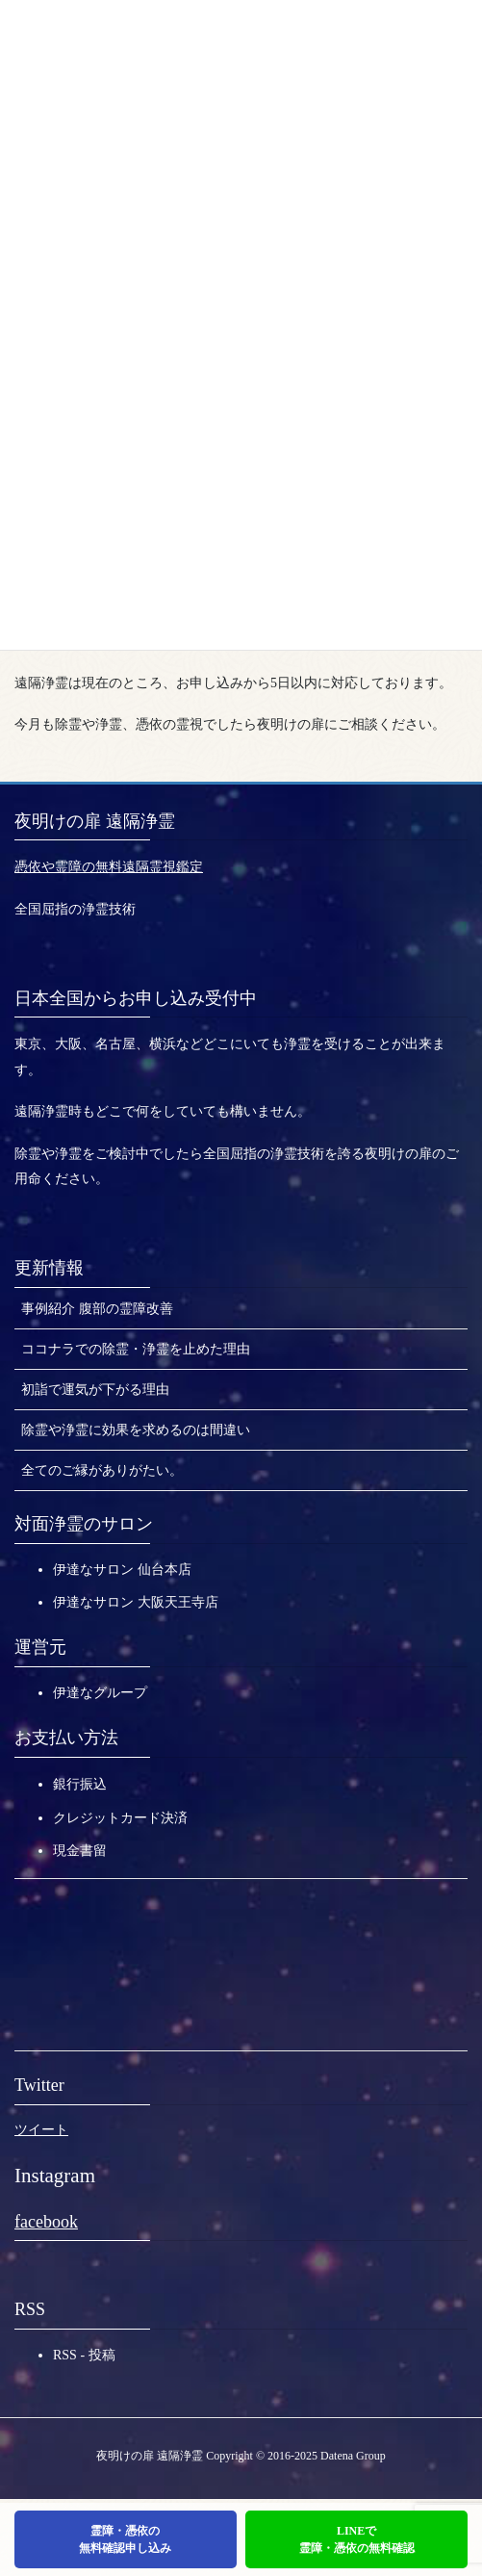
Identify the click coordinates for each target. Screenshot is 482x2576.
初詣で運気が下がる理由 (95, 1389)
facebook (46, 2221)
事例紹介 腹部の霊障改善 (97, 1308)
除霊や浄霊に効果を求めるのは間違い (135, 1430)
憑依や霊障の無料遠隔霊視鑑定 (108, 867)
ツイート (41, 2130)
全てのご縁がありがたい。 (102, 1470)
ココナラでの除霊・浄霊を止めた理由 (135, 1349)
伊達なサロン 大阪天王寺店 (135, 1602)
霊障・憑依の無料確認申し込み (125, 2539)
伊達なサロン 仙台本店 (122, 1569)
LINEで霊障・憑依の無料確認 (357, 2539)
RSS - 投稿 (84, 2355)
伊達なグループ (100, 1693)
